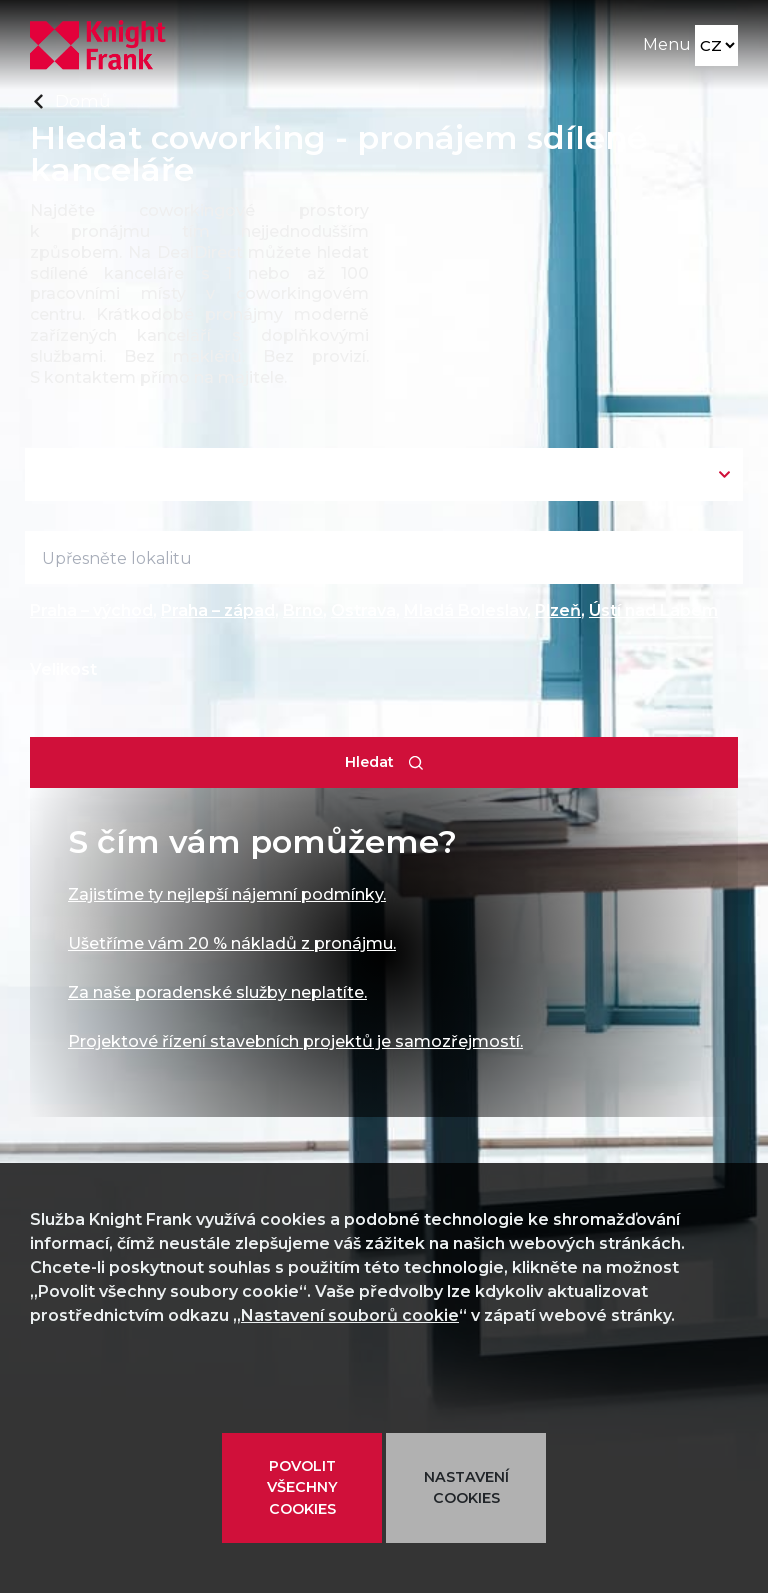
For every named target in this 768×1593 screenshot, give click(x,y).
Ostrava (363, 610)
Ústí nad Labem (653, 610)
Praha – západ (218, 610)
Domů (82, 100)
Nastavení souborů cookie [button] (350, 1315)
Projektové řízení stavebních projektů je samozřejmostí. (295, 1041)
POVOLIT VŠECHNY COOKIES (302, 1487)
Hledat (369, 762)
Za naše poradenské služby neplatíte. (217, 992)
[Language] (716, 45)
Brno (303, 610)
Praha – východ (91, 610)
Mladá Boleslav (465, 610)
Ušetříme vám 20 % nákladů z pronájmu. (232, 943)
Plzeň (558, 610)
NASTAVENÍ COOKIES (466, 1487)
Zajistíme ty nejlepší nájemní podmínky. (227, 894)
